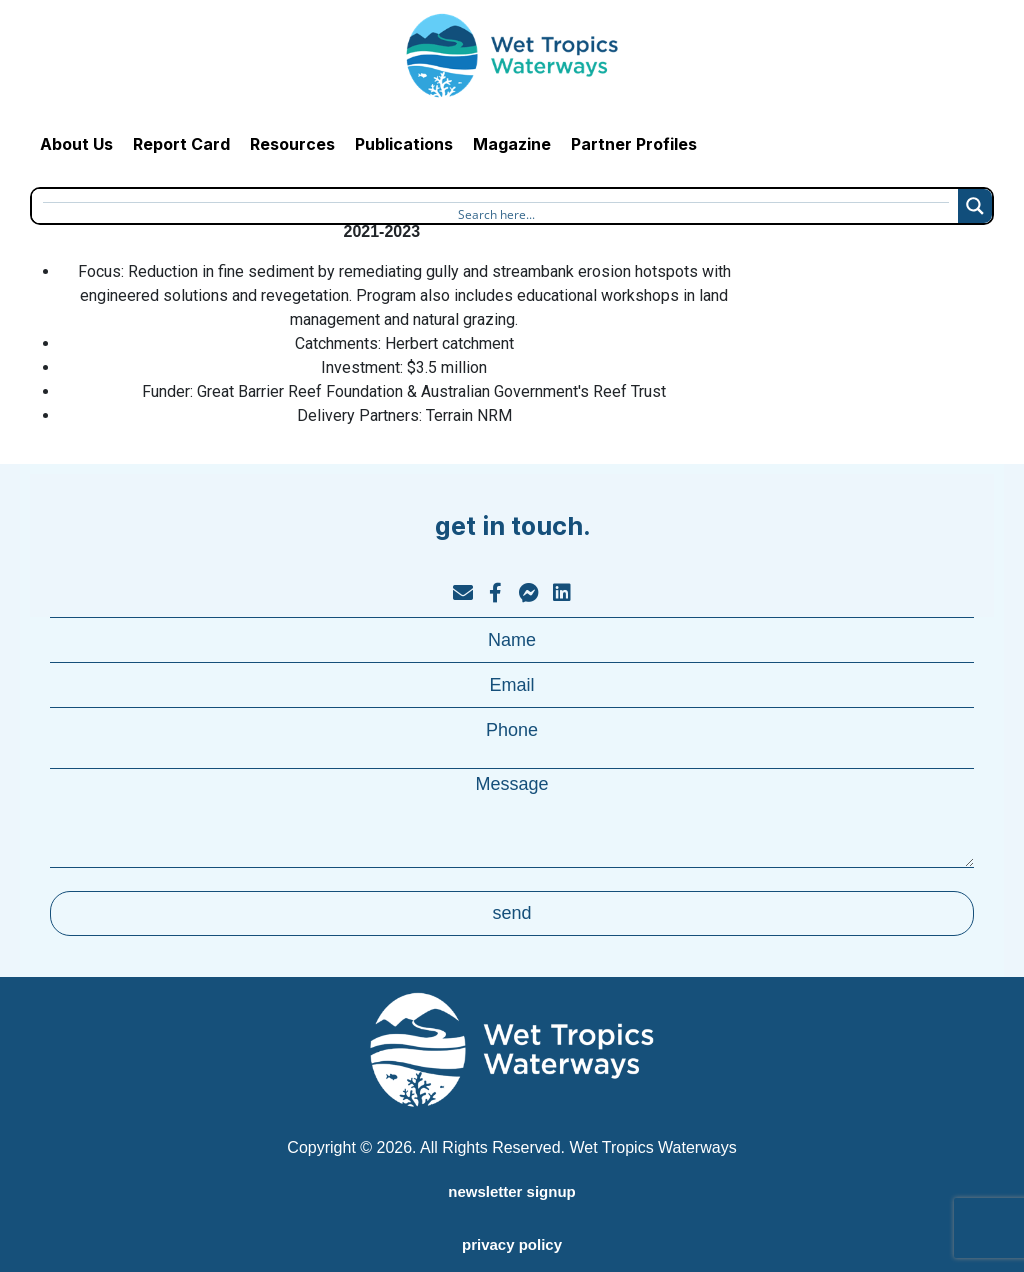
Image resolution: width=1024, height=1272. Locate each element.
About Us (76, 144)
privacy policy (512, 1244)
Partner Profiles (634, 144)
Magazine (512, 144)
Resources (292, 144)
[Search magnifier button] (975, 206)
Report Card (181, 144)
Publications (404, 144)
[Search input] (496, 212)
